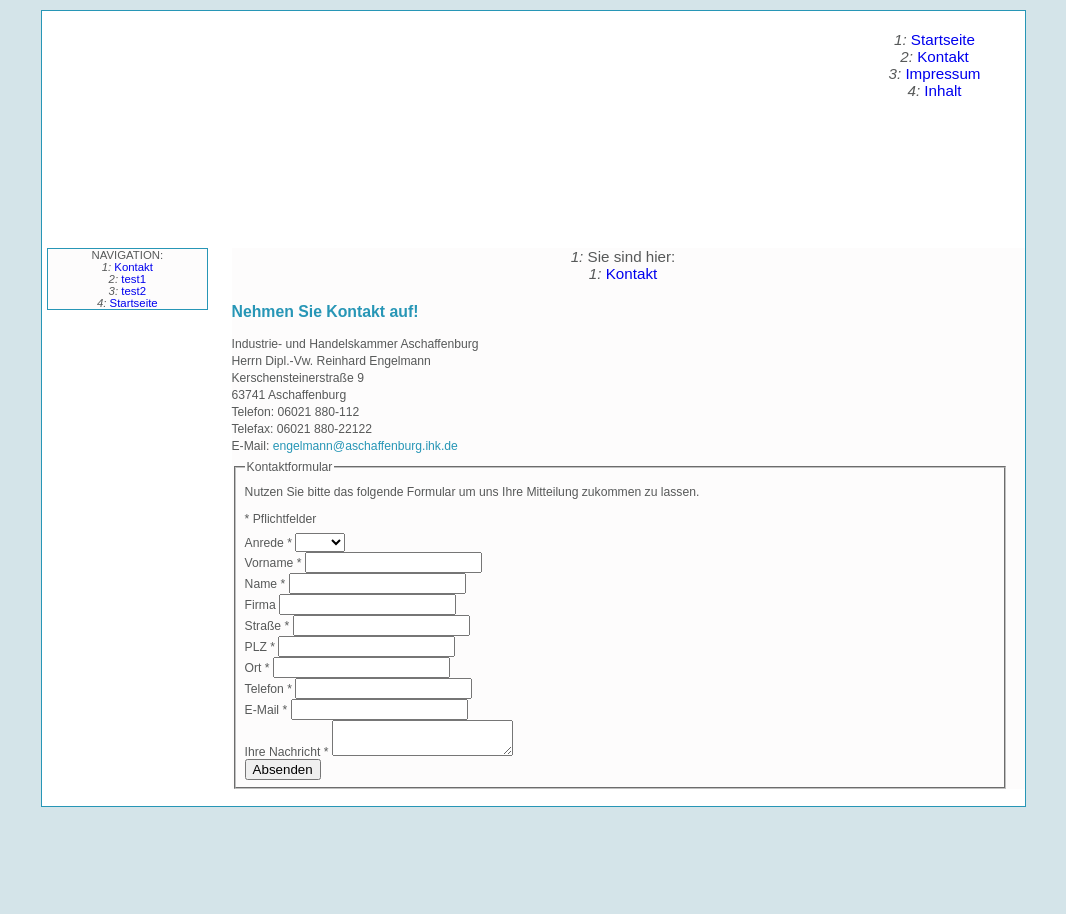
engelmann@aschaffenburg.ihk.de (365, 446)
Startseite (943, 39)
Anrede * (268, 543)
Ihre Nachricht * (287, 758)
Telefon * (268, 689)
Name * (265, 584)
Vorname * (273, 563)
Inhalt (942, 90)
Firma (262, 605)
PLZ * (260, 647)
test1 (133, 279)
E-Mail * (266, 710)
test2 (133, 291)
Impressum (942, 73)
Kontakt (943, 56)
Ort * (257, 668)
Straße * (267, 626)
